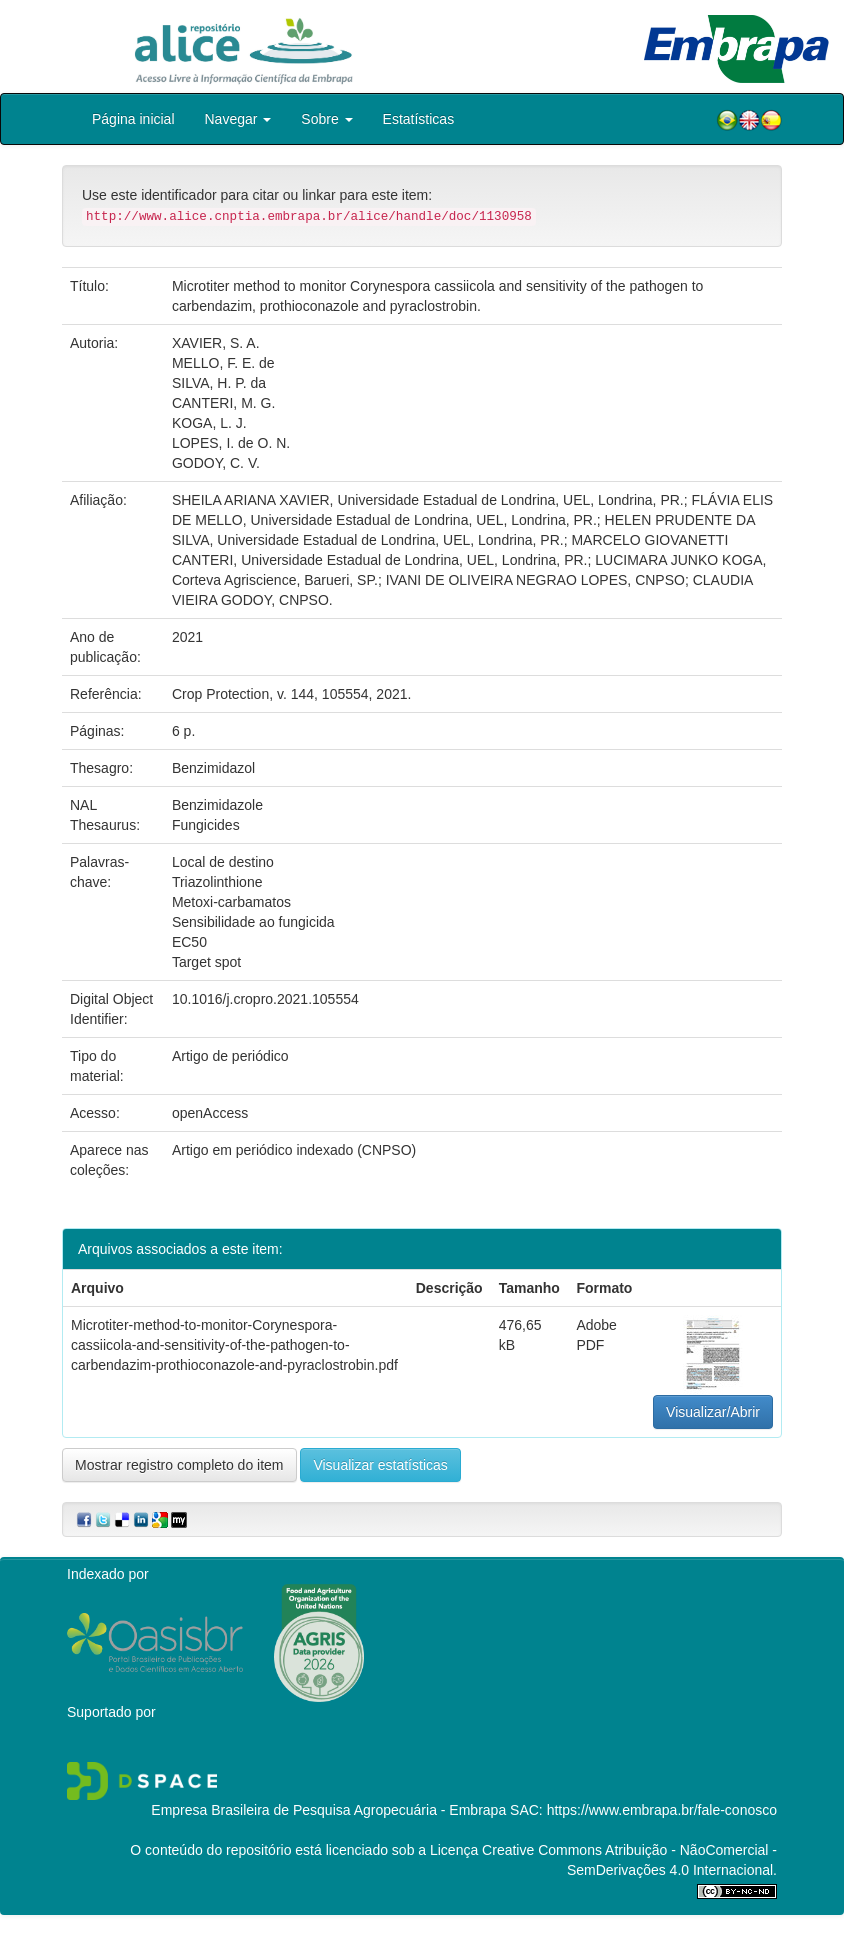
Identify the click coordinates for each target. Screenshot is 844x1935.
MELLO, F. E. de (223, 363)
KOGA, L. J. (209, 423)
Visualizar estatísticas (380, 1465)
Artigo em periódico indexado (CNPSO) (294, 1150)
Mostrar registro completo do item (179, 1465)
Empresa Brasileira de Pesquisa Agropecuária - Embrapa (328, 1810)
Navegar (238, 119)
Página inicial (133, 119)
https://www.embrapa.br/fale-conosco (662, 1810)
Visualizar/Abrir (713, 1412)
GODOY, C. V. (216, 463)
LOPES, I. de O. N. (231, 443)
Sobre (326, 119)
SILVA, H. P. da (219, 383)
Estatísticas (419, 119)
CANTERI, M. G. (223, 403)
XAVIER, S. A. (216, 343)
